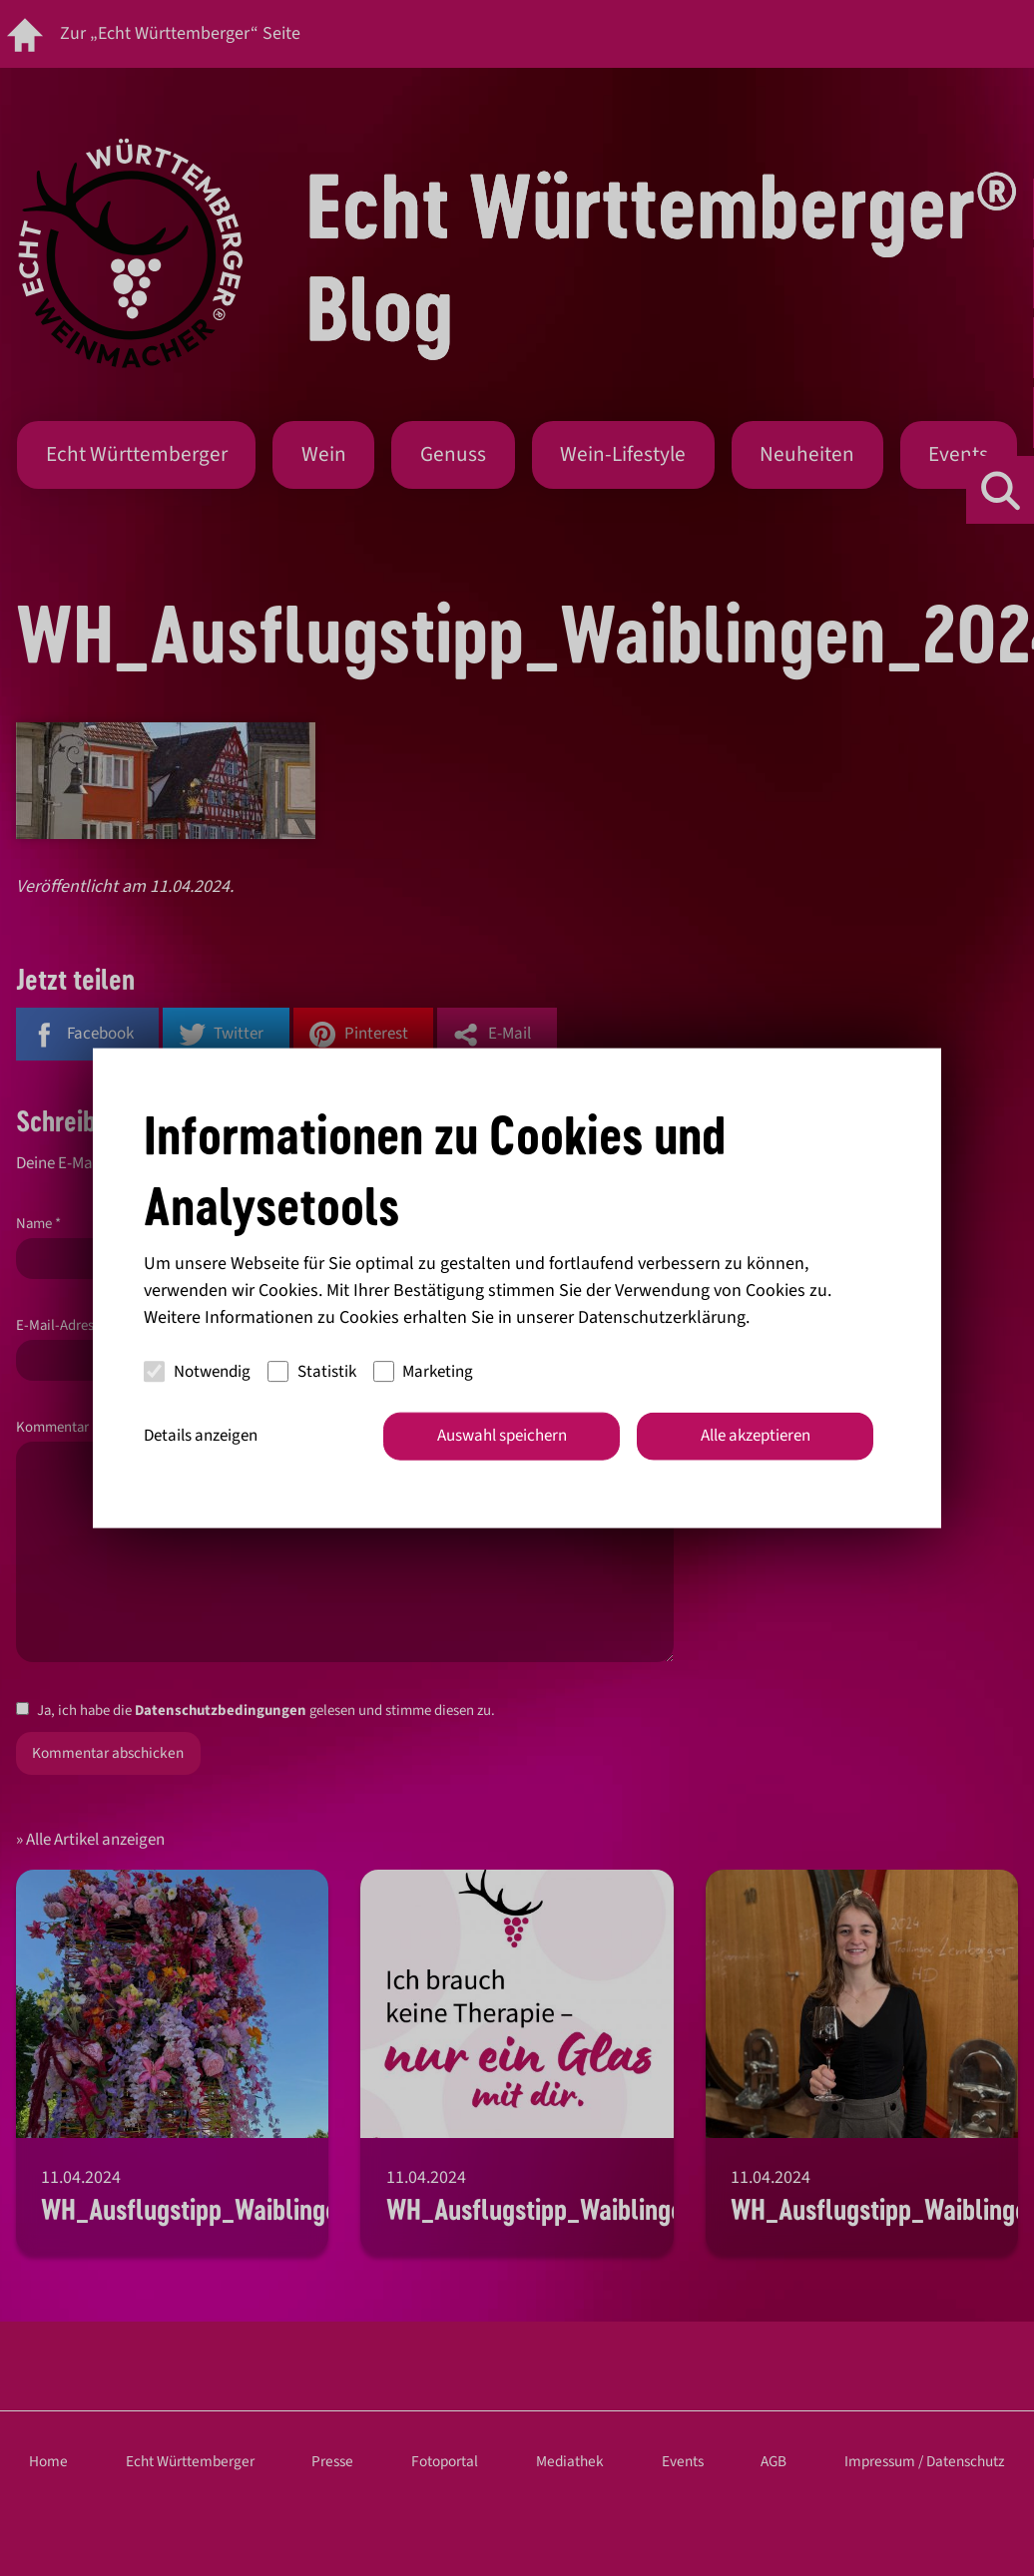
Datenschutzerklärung (662, 1317)
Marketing (423, 1371)
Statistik (311, 1371)
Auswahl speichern (502, 1436)
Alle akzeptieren (755, 1436)
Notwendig (197, 1371)
